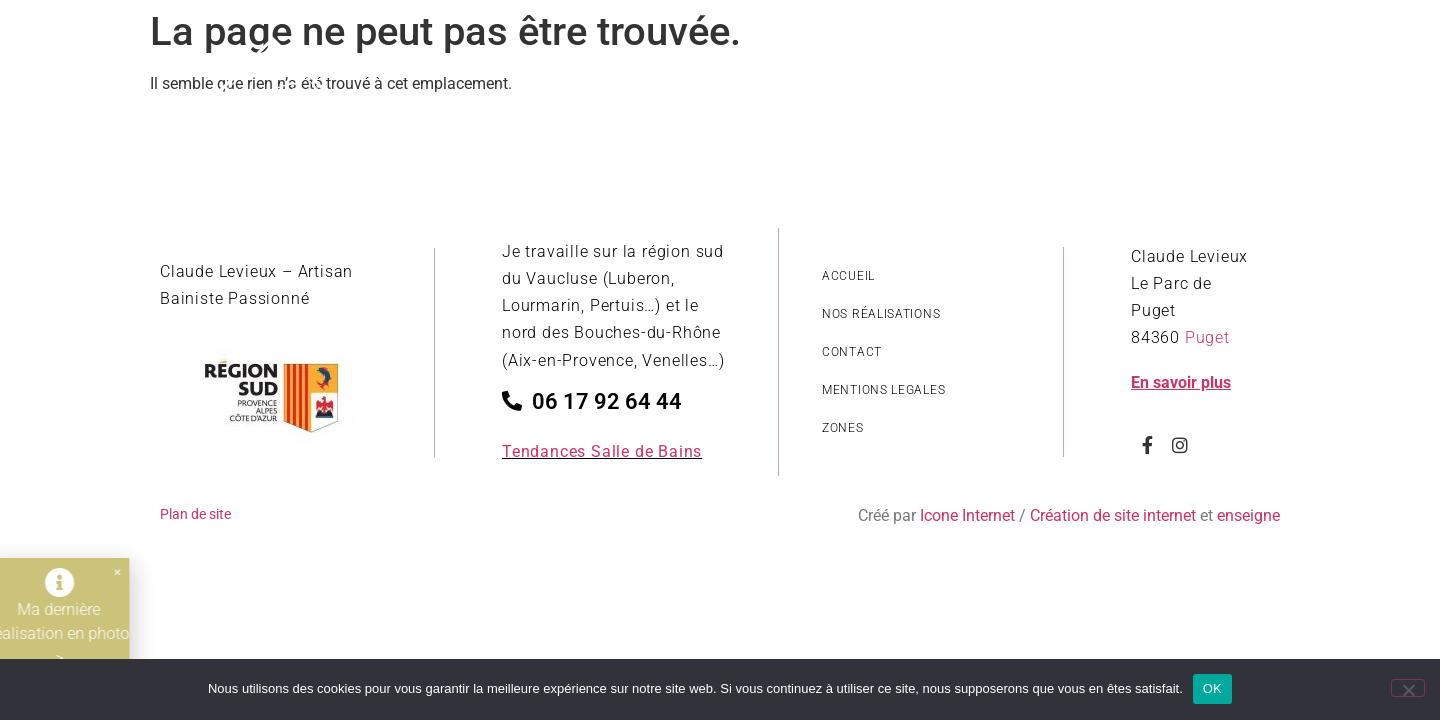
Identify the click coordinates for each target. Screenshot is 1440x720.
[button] (103, 572)
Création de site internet (1113, 515)
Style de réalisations (669, 95)
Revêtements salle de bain (892, 95)
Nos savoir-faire (1099, 95)
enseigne (1248, 515)
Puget (1207, 337)
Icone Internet (967, 515)
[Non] (1408, 688)
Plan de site (195, 514)
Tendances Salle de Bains (602, 451)
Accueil (522, 94)
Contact (1232, 94)
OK (1212, 688)
